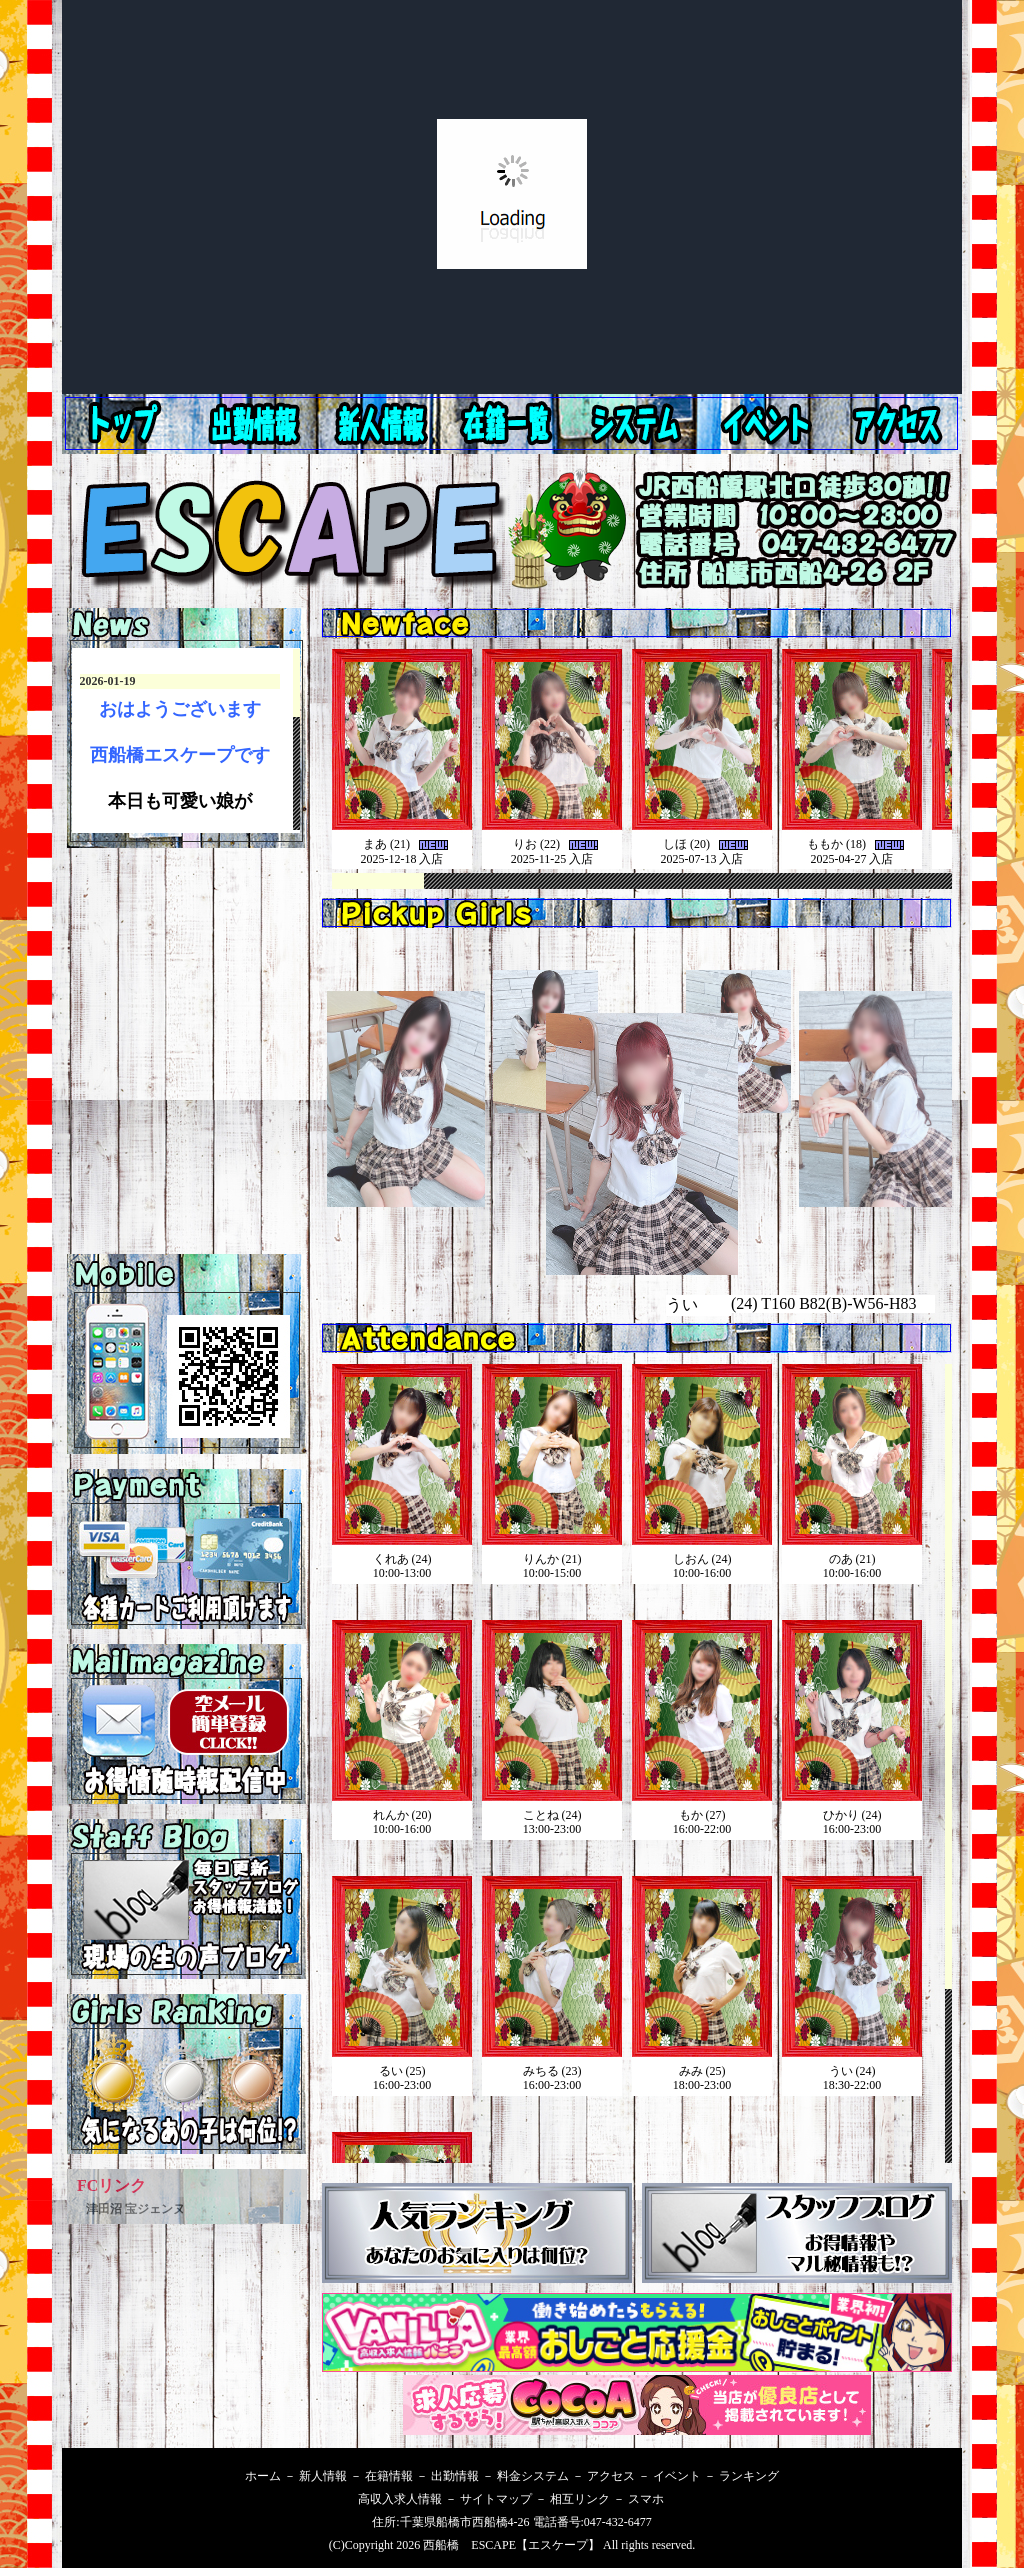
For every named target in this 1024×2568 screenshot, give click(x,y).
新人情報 (258, 424)
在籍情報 (514, 424)
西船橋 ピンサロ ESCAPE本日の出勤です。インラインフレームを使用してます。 (642, 1840)
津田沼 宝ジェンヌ (135, 2209)
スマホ (646, 2499)
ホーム (128, 424)
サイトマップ (496, 2499)
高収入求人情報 (400, 2499)
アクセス (770, 424)
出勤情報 (386, 424)
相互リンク (580, 2499)
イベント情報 (898, 424)
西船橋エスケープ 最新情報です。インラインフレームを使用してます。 (186, 740)
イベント (677, 2476)
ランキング (749, 2476)
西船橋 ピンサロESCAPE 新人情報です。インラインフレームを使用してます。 (642, 773)
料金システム (642, 424)
